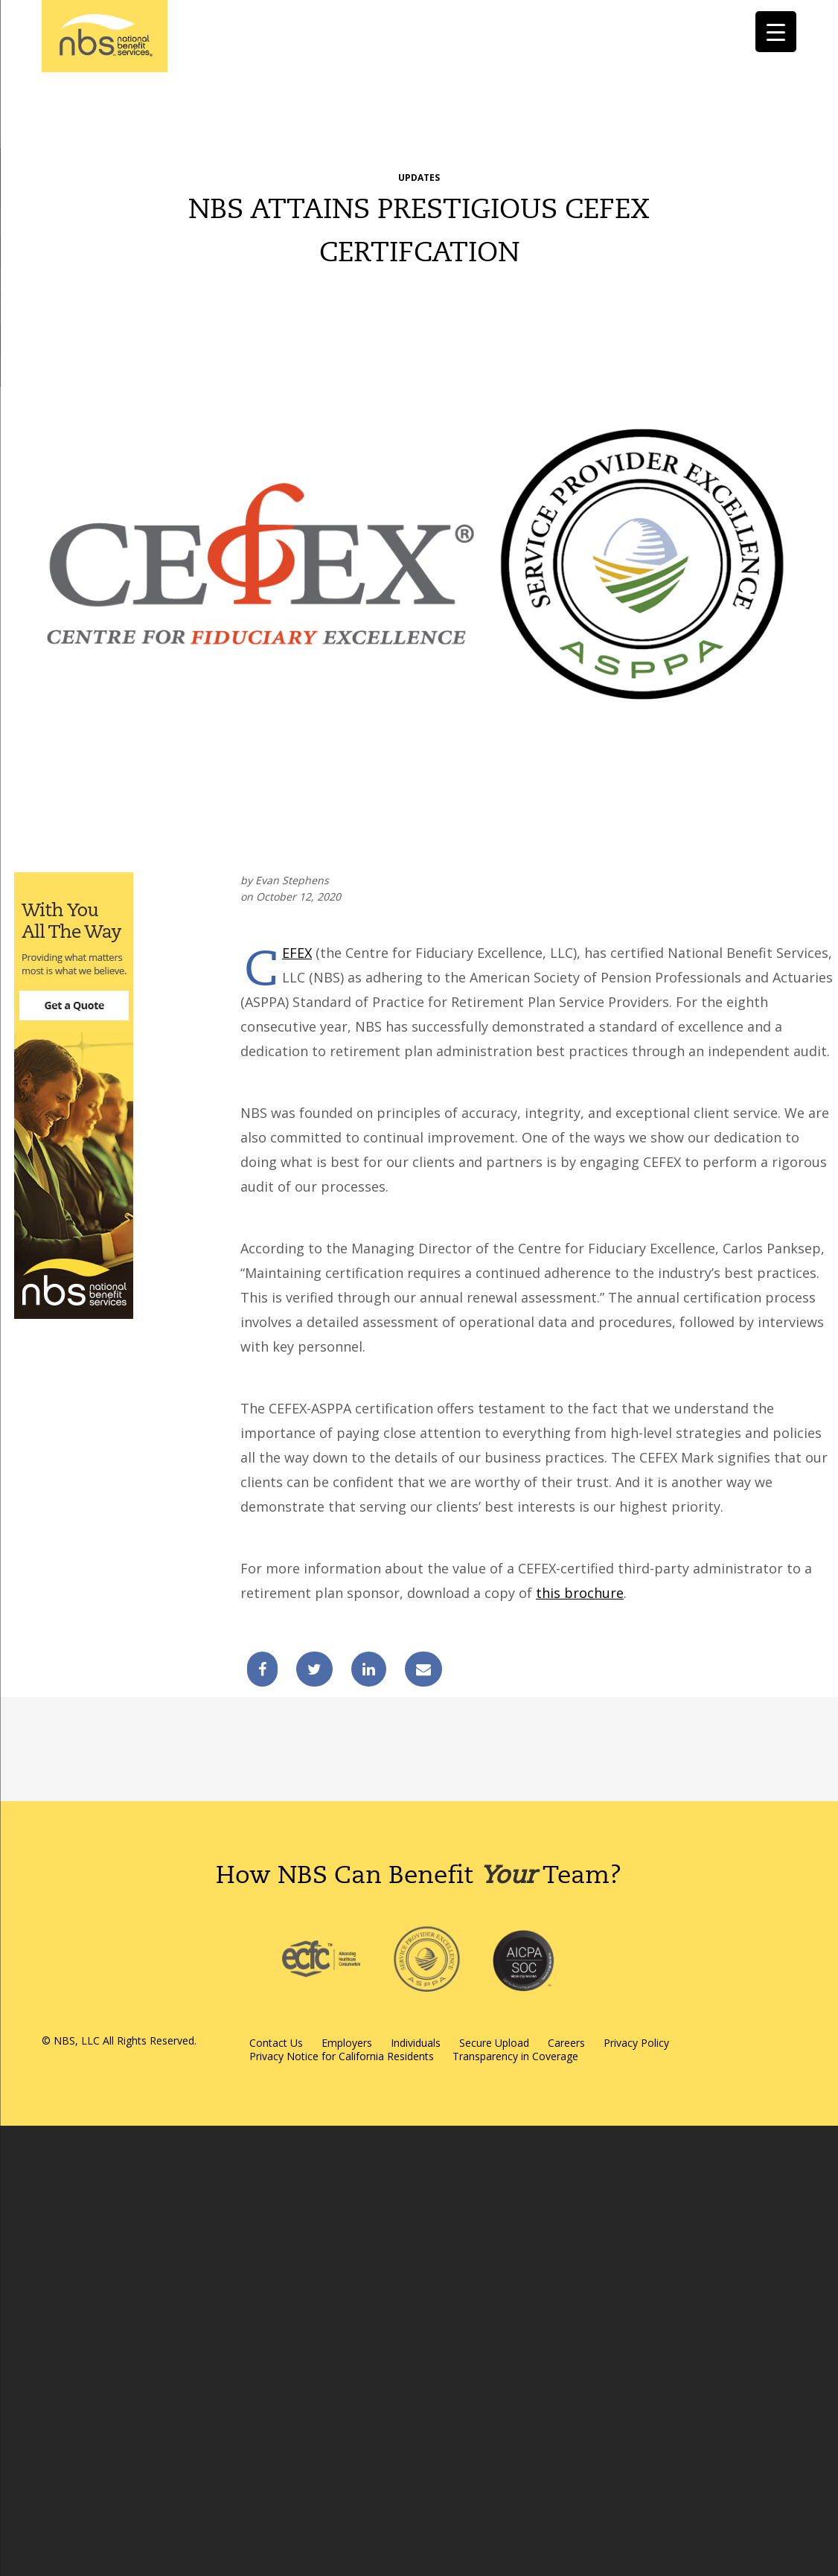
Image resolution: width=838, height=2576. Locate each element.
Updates (419, 177)
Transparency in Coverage (515, 2056)
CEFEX (297, 953)
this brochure (580, 1593)
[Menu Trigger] (775, 31)
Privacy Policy (636, 2043)
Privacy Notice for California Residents (341, 2056)
